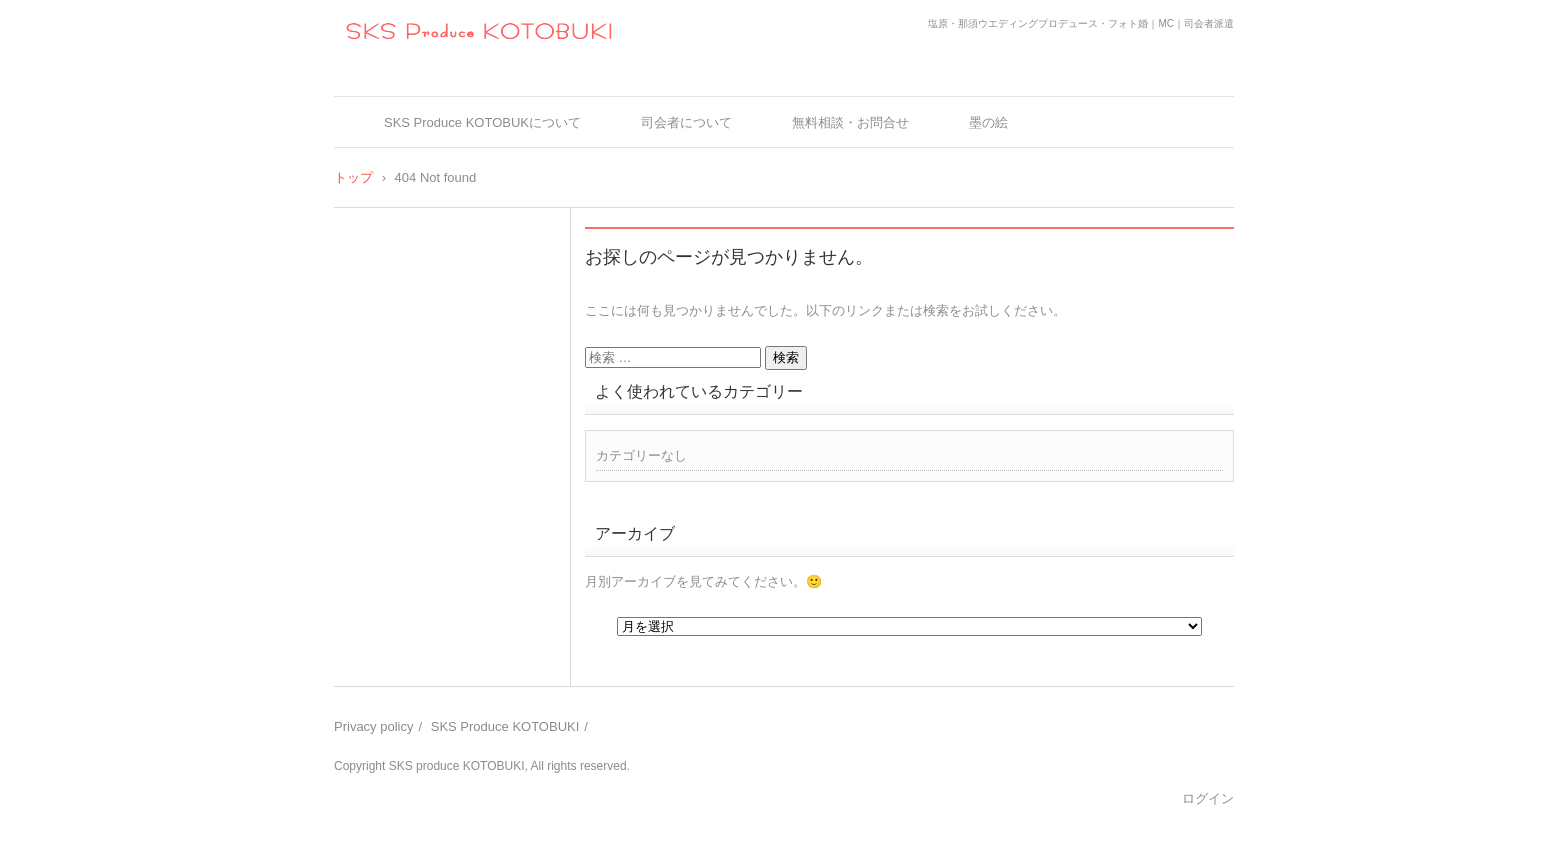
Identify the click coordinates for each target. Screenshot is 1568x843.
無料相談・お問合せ (850, 122)
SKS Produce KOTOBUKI (505, 726)
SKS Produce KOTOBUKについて (482, 122)
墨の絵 (988, 122)
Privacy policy (373, 726)
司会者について (686, 122)
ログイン (1208, 798)
